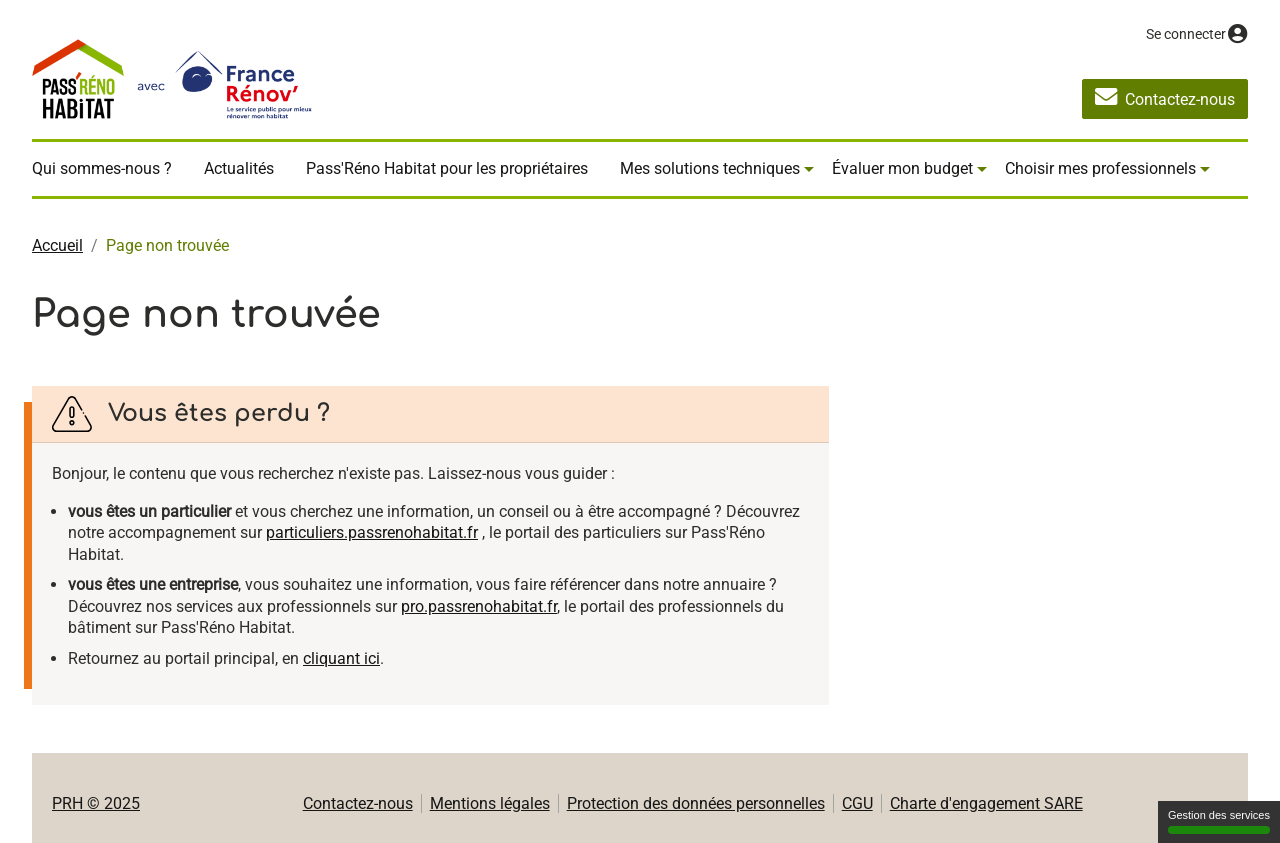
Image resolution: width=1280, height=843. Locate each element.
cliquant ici (341, 658)
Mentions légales (490, 803)
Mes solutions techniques (710, 168)
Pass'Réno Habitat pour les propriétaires (447, 168)
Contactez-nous (358, 803)
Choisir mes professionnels (1100, 168)
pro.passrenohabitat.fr (479, 606)
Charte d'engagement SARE (986, 803)
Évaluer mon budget (902, 168)
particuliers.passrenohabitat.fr (372, 532)
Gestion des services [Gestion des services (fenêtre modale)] (1219, 821)
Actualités (239, 168)
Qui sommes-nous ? (102, 168)
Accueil (57, 245)
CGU (857, 803)
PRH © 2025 (96, 803)
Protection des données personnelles (696, 803)
